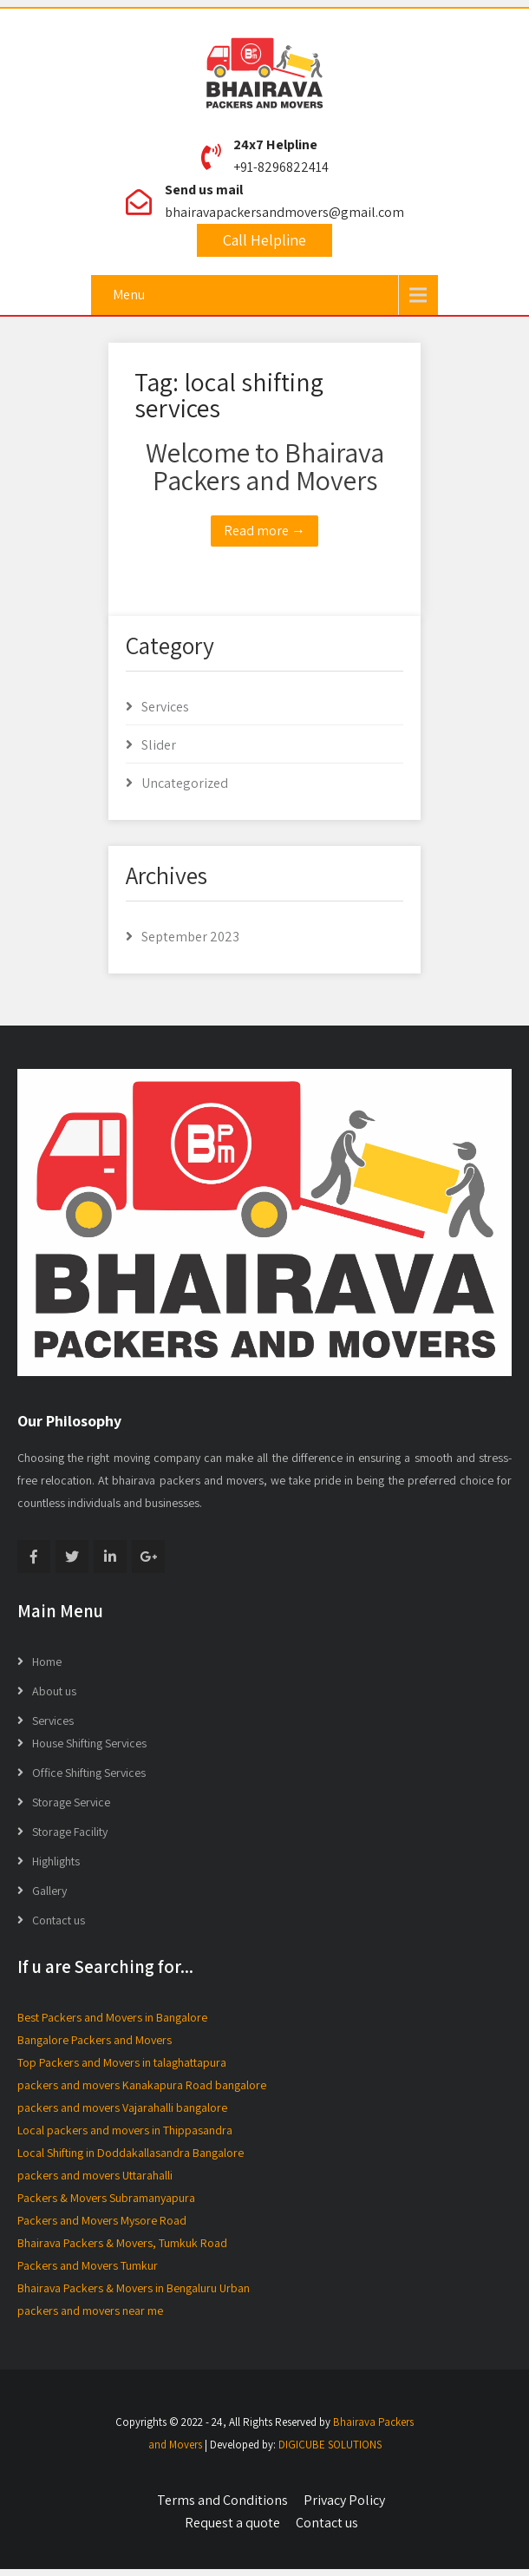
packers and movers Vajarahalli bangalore (122, 2107)
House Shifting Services (89, 1743)
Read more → (264, 530)
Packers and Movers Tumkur (87, 2265)
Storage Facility (70, 1831)
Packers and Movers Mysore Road (101, 2220)
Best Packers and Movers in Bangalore (112, 2017)
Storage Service (71, 1802)
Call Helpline (264, 240)
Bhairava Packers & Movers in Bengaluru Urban (133, 2288)
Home (47, 1661)
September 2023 (190, 936)
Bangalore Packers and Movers (94, 2040)
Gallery (49, 1890)
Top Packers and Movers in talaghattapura (121, 2062)
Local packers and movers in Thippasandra (124, 2130)
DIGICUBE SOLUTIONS (330, 2444)
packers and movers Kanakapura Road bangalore (141, 2085)
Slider (158, 745)
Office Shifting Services (89, 1772)
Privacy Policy (344, 2500)
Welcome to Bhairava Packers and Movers (265, 466)
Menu (129, 294)
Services (165, 707)
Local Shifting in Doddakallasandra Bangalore (130, 2152)
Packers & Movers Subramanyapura (106, 2198)
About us (54, 1691)
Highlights (56, 1861)
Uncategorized (184, 783)
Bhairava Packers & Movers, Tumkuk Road (122, 2243)
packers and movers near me (90, 2310)
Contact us (58, 1920)
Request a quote (232, 2523)
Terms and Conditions (222, 2500)
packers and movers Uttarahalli (95, 2175)
